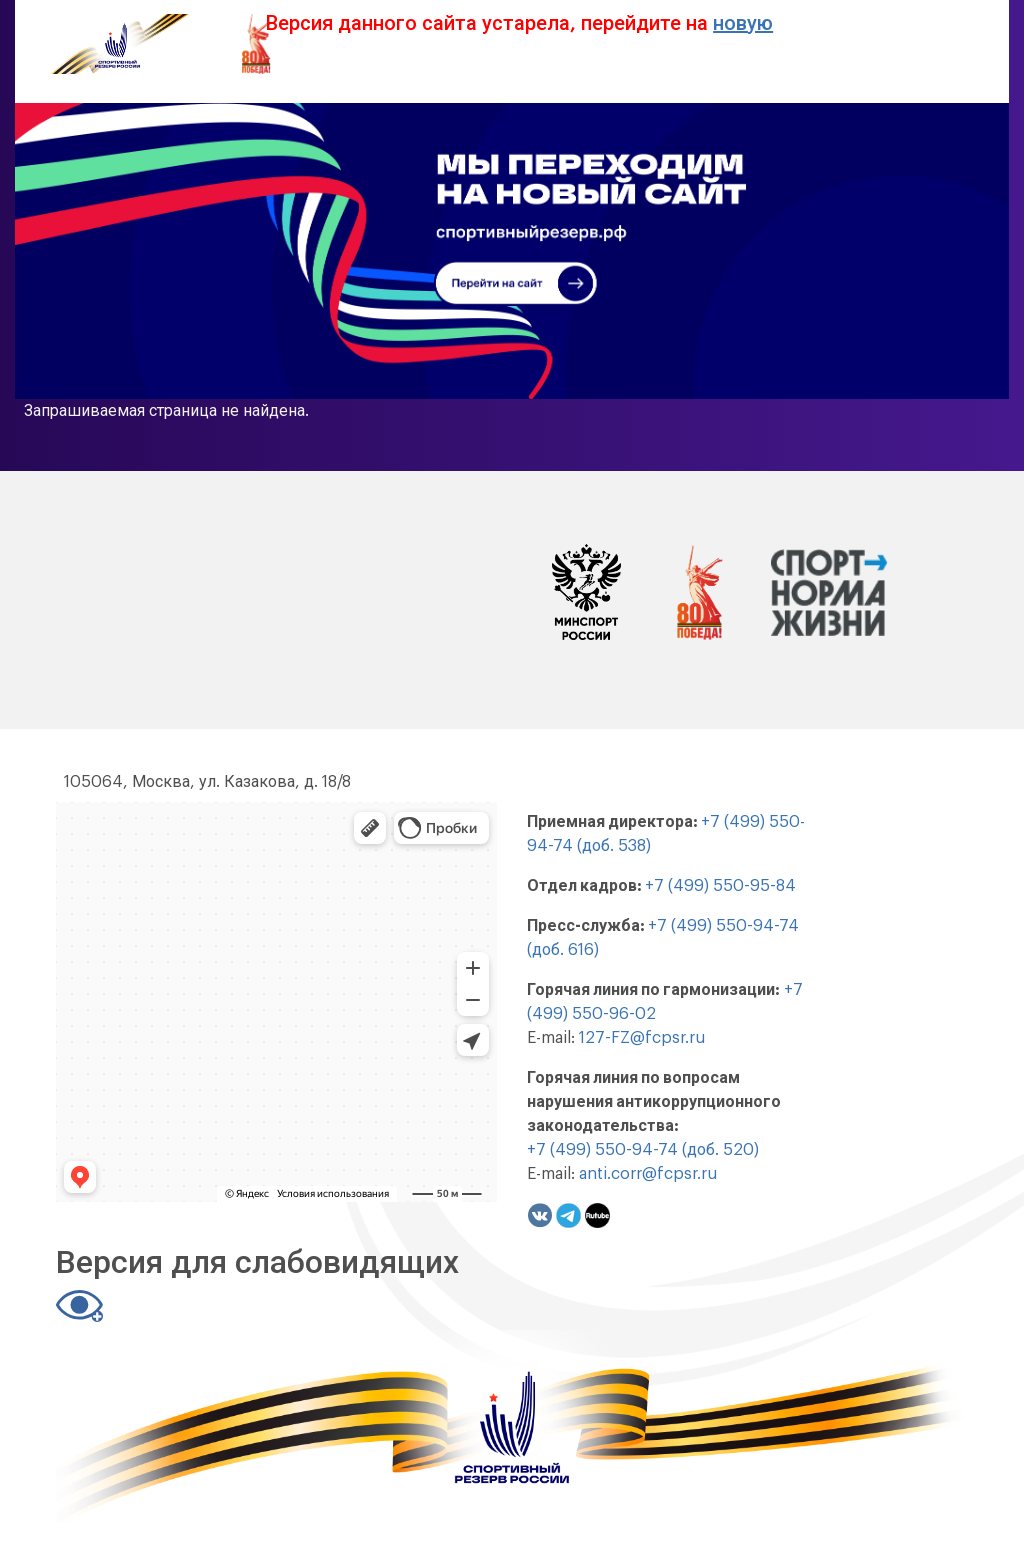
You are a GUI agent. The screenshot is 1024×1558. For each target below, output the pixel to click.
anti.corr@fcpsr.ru (648, 1174)
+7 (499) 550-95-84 (720, 886)
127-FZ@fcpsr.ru (642, 1038)
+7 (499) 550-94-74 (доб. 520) (643, 1150)
